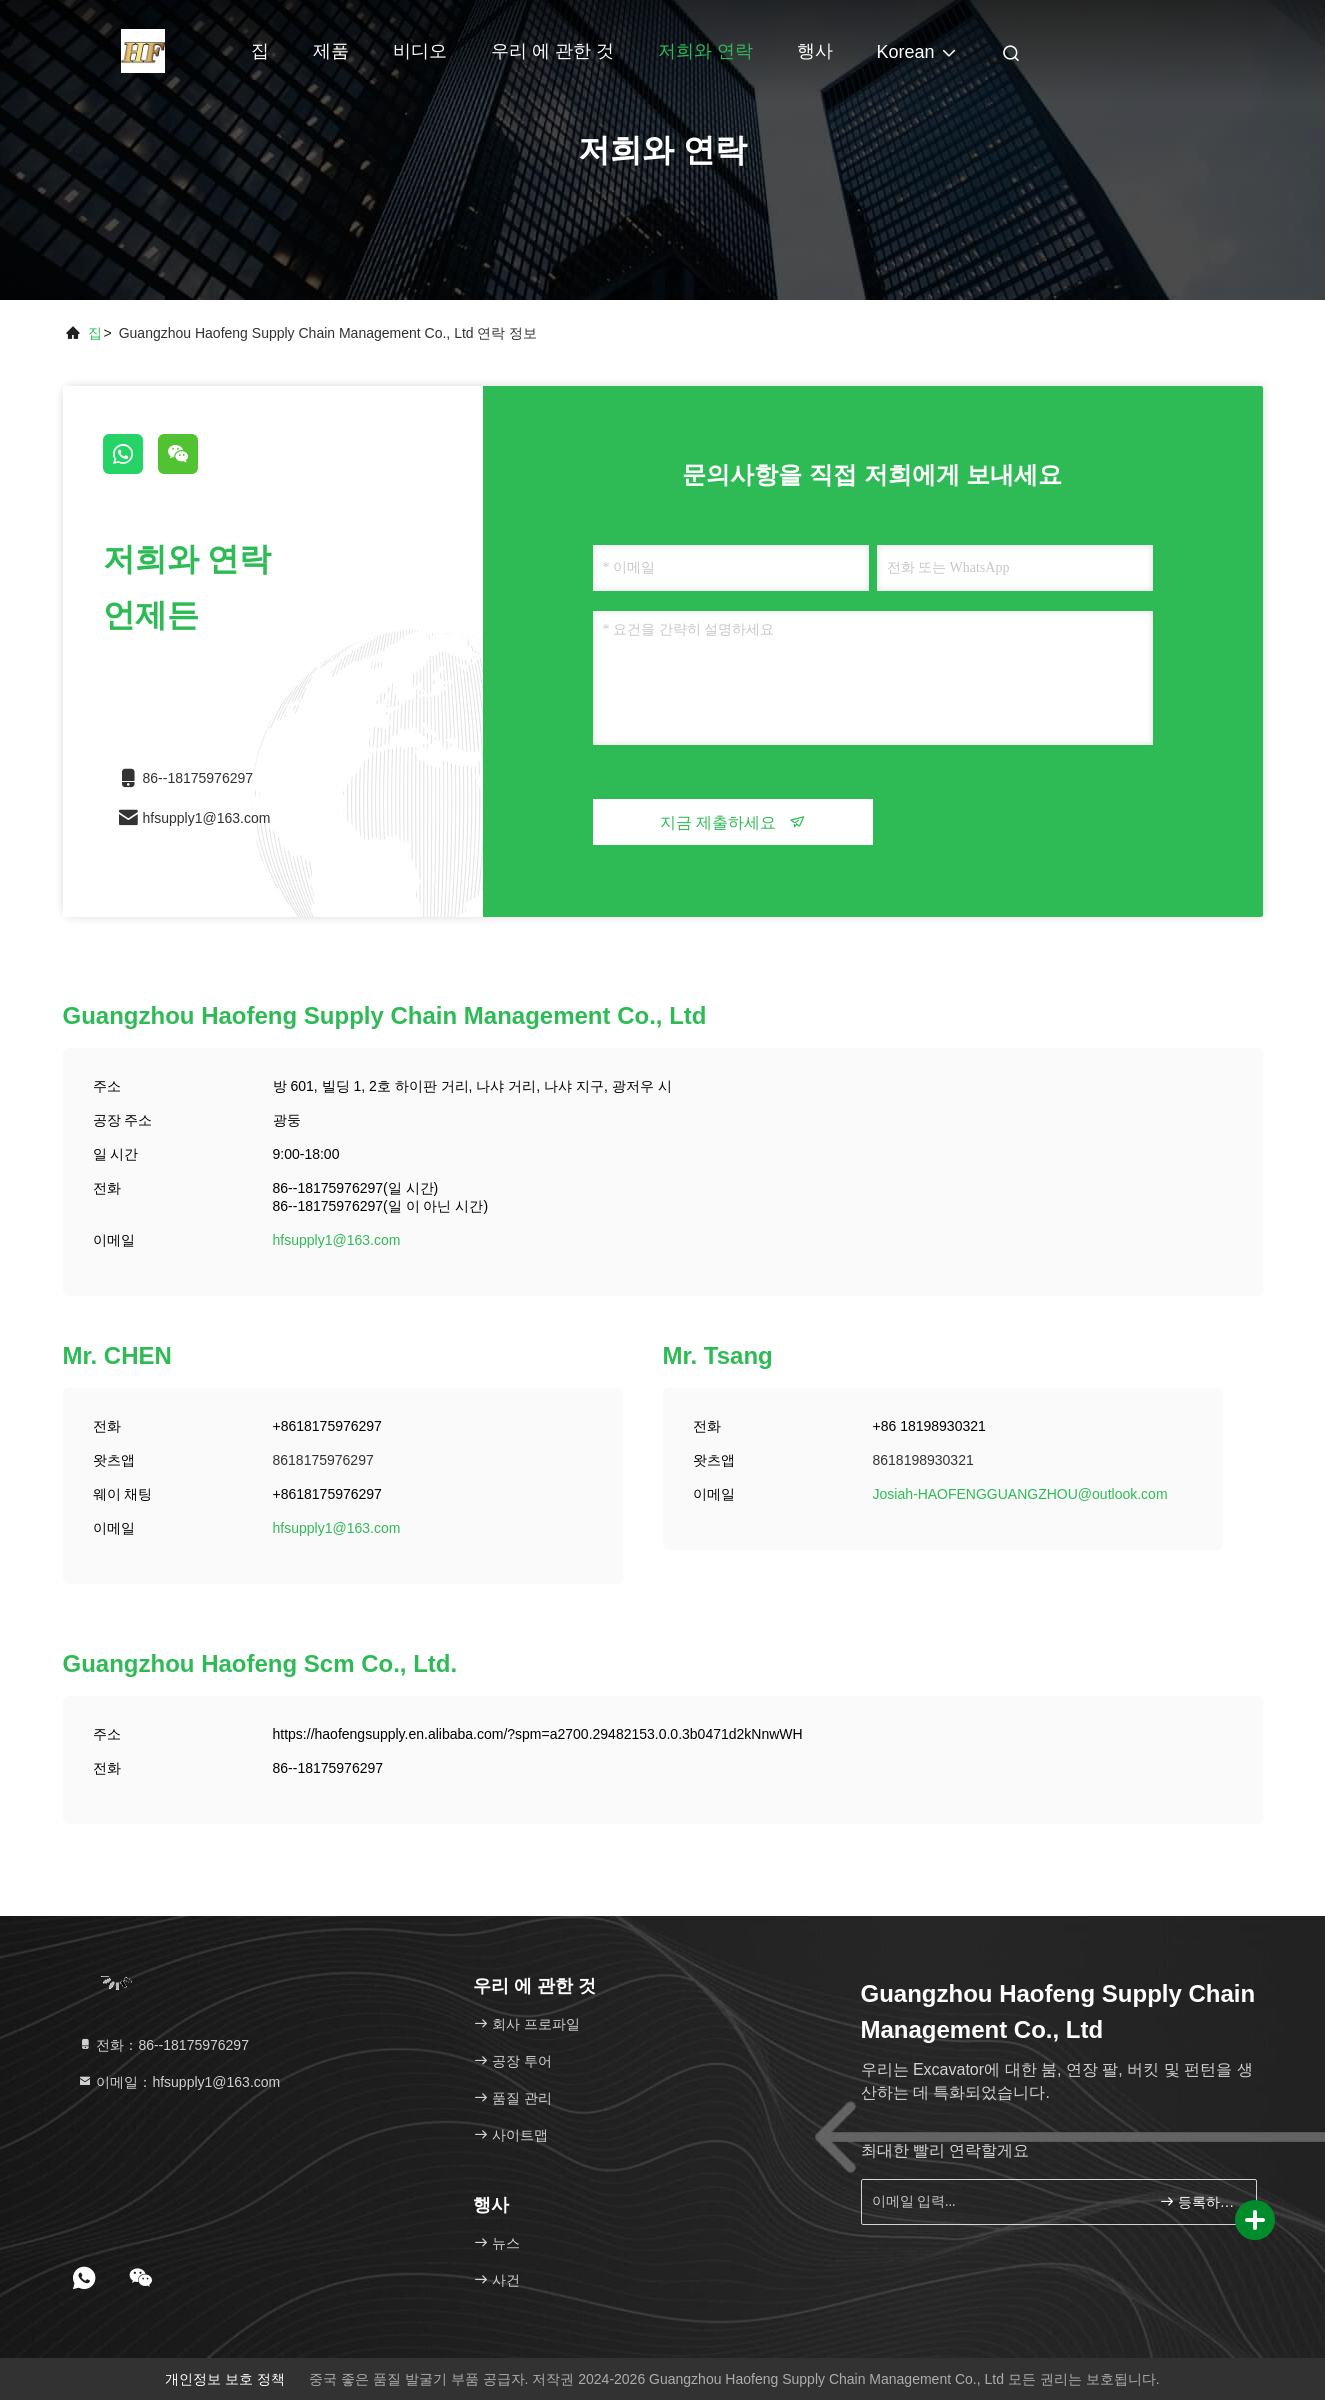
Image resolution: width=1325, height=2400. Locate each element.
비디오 (420, 51)
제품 (331, 51)
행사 (815, 51)
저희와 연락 (705, 51)
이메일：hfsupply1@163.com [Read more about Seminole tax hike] (179, 2082)
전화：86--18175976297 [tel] (163, 2045)
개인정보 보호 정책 (225, 2379)
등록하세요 (1199, 2201)
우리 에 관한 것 (552, 51)
